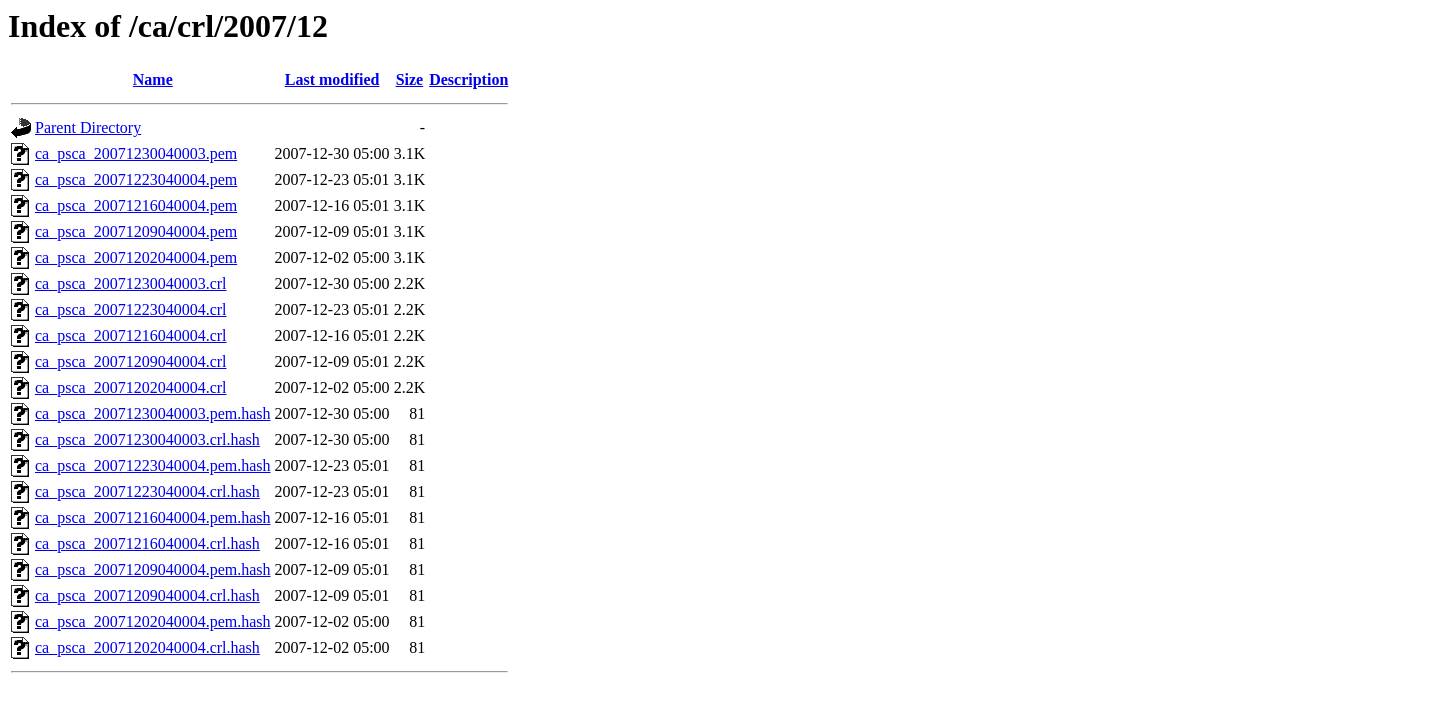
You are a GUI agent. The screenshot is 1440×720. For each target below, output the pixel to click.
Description (468, 79)
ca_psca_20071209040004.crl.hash (147, 595)
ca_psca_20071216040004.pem (136, 205)
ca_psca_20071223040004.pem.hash (153, 465)
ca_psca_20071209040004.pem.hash (153, 569)
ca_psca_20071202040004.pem (136, 257)
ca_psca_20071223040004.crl (131, 309)
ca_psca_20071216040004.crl (131, 335)
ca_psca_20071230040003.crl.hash (147, 439)
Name (153, 79)
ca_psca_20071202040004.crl (131, 387)
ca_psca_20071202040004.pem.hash (153, 621)
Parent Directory (88, 127)
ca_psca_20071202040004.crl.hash (147, 647)
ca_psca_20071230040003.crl (131, 283)
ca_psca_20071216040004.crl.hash (147, 543)
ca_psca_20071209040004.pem (136, 231)
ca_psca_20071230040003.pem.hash (153, 413)
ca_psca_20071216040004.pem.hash (153, 517)
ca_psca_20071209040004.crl (131, 361)
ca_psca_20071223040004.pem (136, 179)
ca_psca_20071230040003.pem (136, 153)
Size (410, 79)
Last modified (332, 79)
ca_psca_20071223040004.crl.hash (147, 491)
